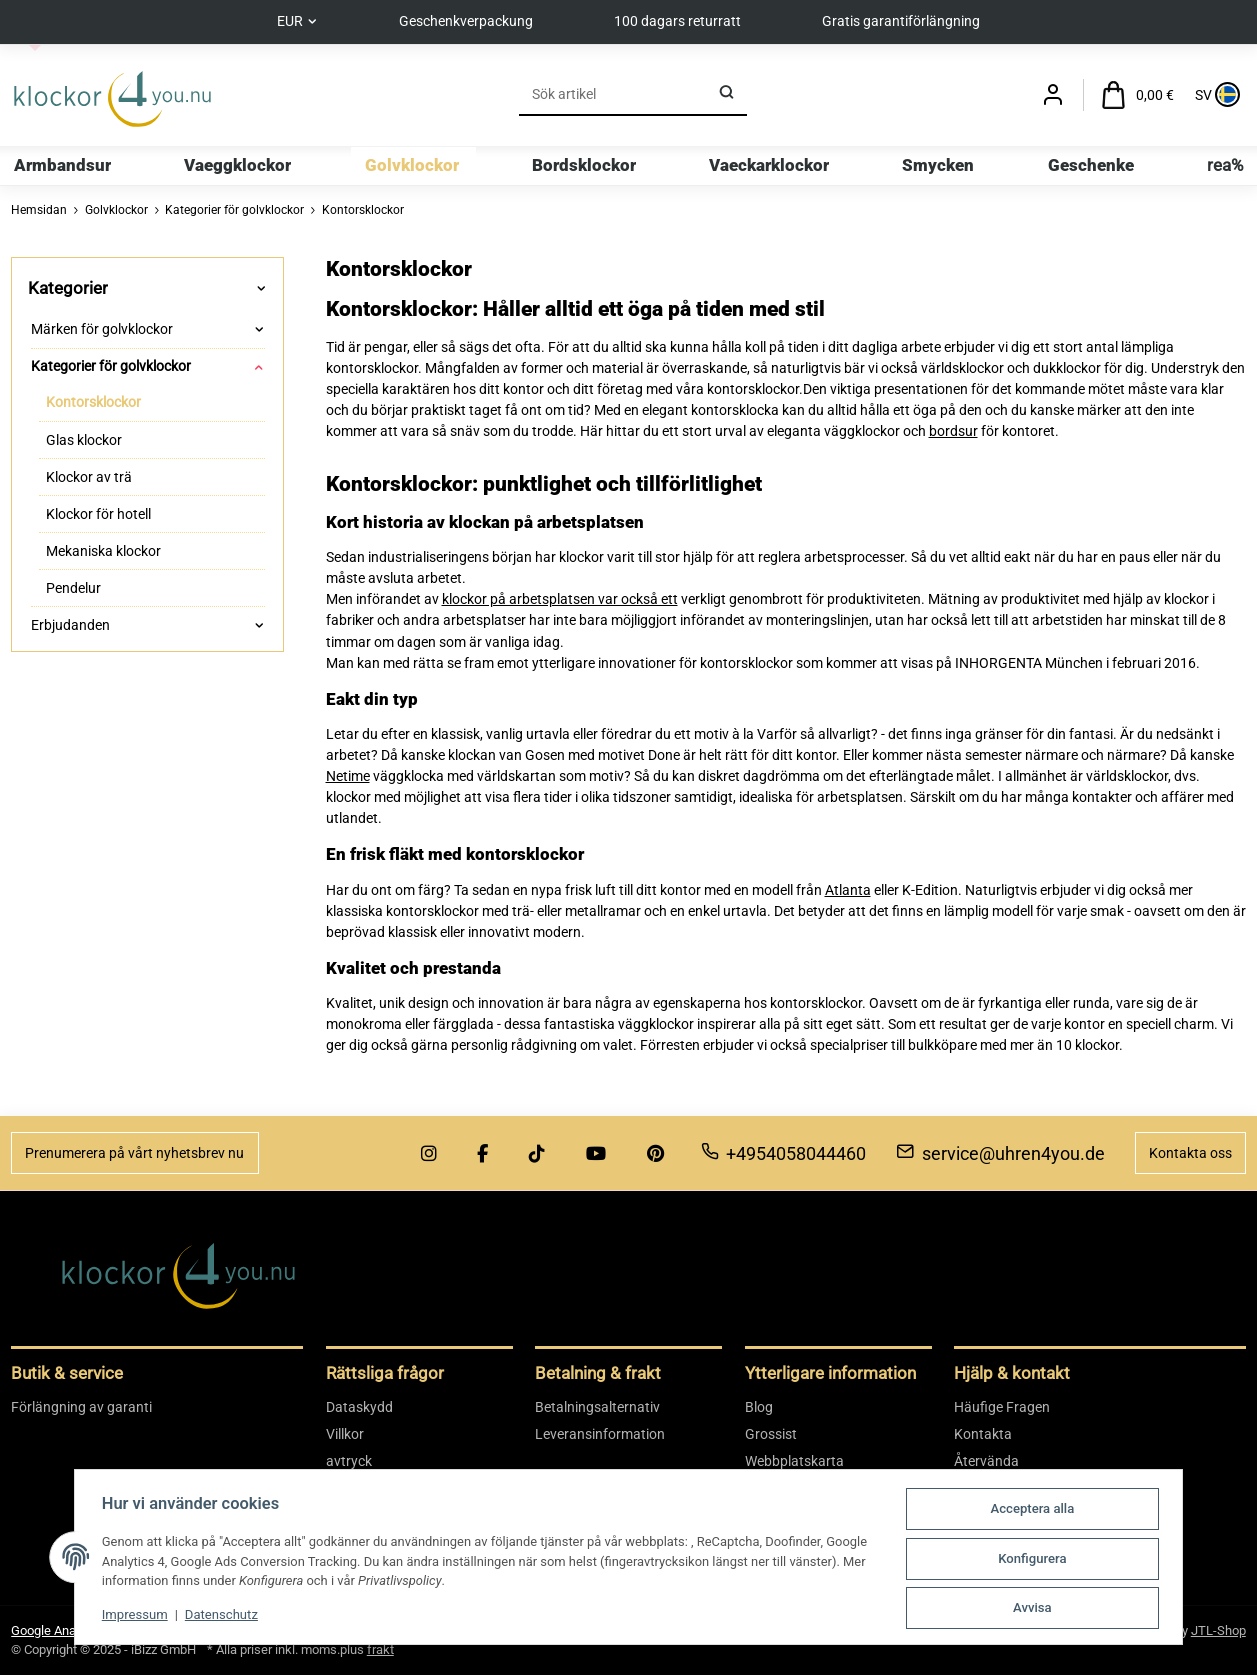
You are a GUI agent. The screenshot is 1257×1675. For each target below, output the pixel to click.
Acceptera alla (1037, 1510)
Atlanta (848, 890)
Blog (759, 1407)
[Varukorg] (1138, 95)
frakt (380, 1649)
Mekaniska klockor (103, 551)
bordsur (953, 431)
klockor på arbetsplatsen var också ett (560, 599)
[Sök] (612, 95)
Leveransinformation (600, 1434)
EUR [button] (287, 21)
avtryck (349, 1461)
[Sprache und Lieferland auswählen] (1215, 95)
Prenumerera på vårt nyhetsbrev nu (134, 1153)
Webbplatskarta (794, 1461)
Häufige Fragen (1002, 1407)
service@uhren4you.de (1000, 1153)
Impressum (130, 1616)
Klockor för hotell (98, 514)
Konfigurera (1037, 1559)
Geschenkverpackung (466, 21)
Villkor (345, 1434)
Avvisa (1037, 1608)
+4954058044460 (784, 1153)
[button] (1052, 95)
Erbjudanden (70, 625)
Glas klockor (84, 440)
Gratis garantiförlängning (904, 21)
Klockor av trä (89, 477)
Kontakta (983, 1434)
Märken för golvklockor (102, 329)
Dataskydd (359, 1407)
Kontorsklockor (93, 403)
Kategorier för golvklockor (111, 366)
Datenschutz (216, 1616)
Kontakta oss (1190, 1153)
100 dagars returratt (678, 21)
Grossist (771, 1434)
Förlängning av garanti (81, 1407)
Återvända (986, 1461)
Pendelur (73, 588)
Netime (348, 776)
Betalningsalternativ (597, 1407)
